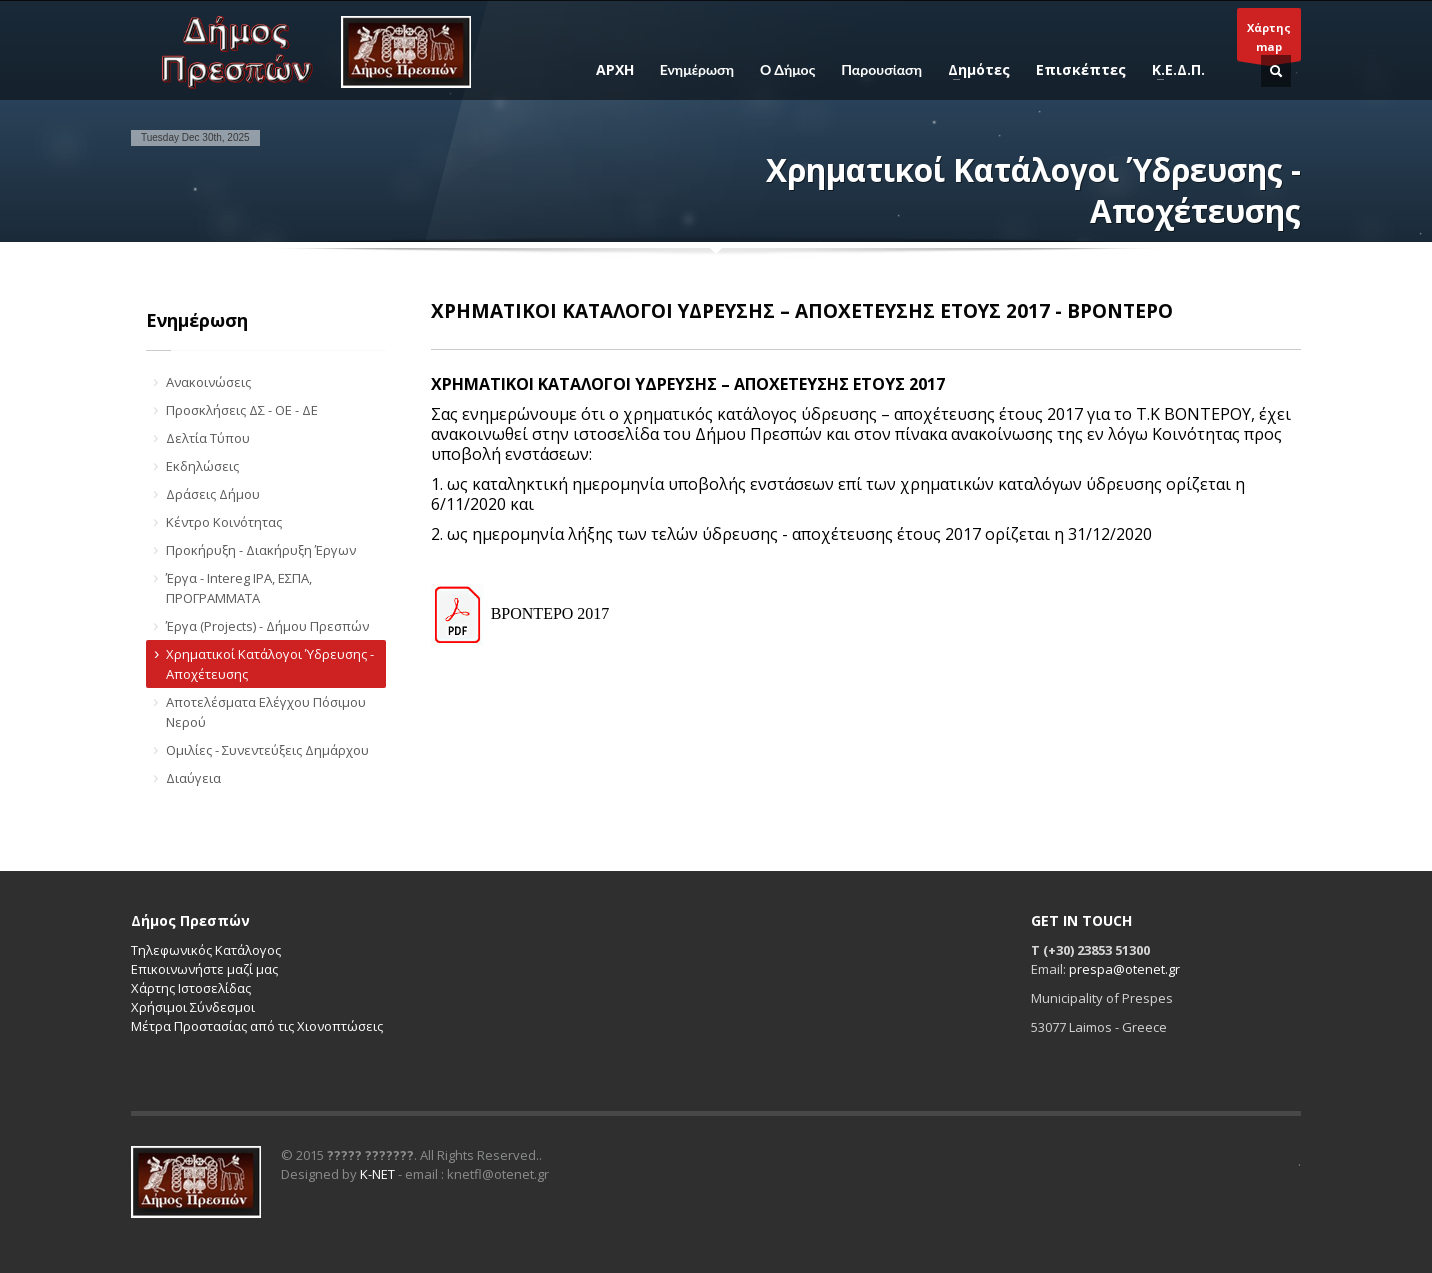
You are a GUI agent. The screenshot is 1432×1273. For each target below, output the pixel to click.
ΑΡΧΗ (615, 70)
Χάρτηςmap (1269, 40)
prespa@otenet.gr (1124, 969)
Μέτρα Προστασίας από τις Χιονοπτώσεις (257, 1026)
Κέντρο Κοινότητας (224, 522)
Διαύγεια (193, 778)
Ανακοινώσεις (208, 382)
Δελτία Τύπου (208, 438)
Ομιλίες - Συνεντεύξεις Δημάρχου (267, 750)
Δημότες (973, 70)
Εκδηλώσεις (202, 466)
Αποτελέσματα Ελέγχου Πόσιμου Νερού (266, 712)
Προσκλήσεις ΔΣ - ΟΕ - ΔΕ (242, 410)
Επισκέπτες (1081, 70)
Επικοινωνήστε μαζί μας (204, 969)
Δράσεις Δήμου (213, 494)
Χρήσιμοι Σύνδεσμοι (193, 1007)
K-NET (377, 1174)
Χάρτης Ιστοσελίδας (191, 988)
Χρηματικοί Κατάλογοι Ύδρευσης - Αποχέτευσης (270, 664)
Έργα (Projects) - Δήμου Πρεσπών (267, 626)
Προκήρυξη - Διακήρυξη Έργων (261, 550)
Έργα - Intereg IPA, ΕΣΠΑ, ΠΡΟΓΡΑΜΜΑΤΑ (239, 588)
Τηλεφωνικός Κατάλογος (206, 950)
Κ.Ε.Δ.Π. (1172, 70)
